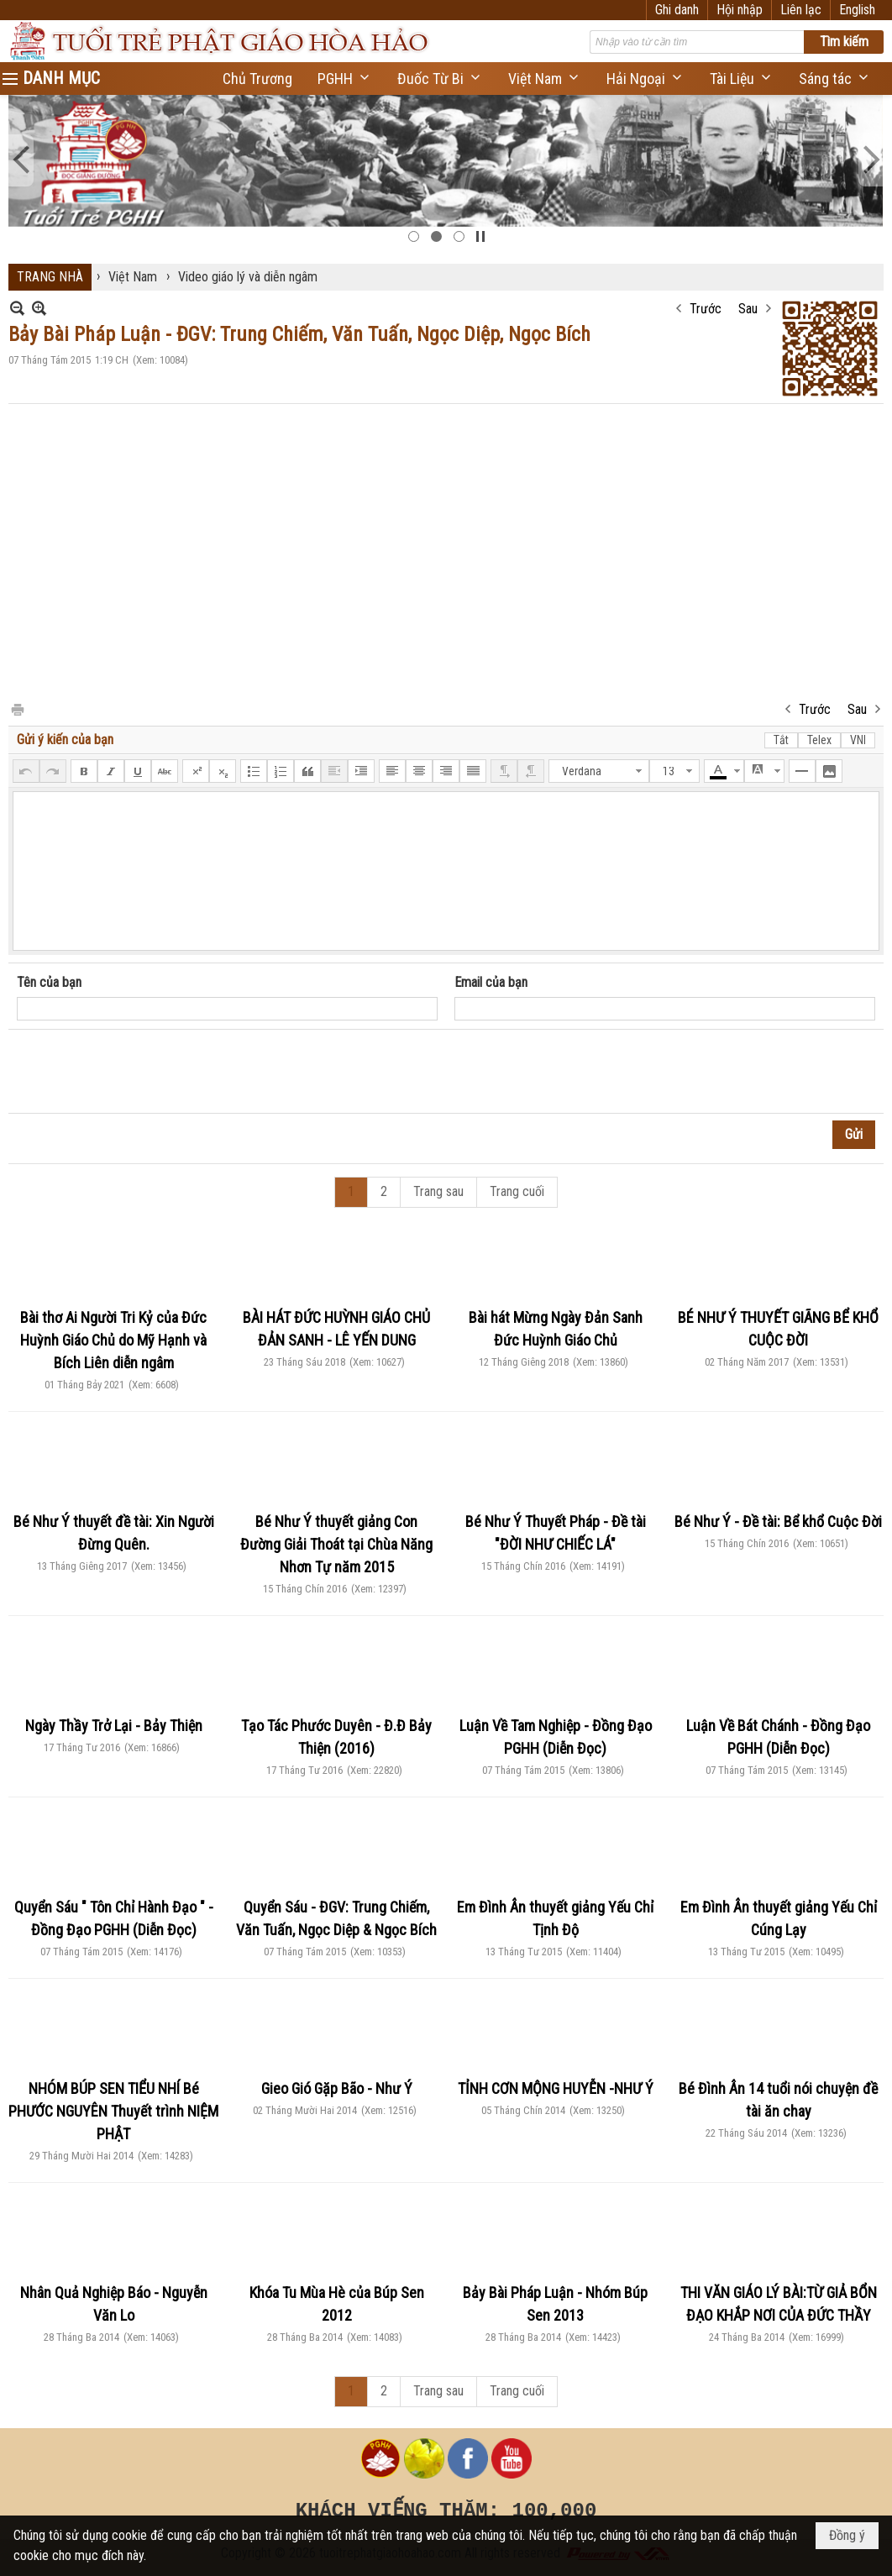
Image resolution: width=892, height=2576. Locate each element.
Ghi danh (677, 10)
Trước (705, 309)
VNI (858, 740)
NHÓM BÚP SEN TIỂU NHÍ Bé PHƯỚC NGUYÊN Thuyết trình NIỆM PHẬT (113, 2111)
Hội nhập (739, 10)
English (857, 10)
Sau (748, 309)
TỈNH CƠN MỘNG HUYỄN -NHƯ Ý (555, 2088)
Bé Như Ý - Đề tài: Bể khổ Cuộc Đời (778, 1521)
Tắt (781, 740)
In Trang (16, 708)
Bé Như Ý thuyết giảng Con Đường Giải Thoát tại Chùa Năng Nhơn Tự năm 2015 (336, 1544)
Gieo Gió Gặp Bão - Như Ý (336, 2088)
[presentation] (144, 1071)
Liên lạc (800, 10)
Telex (819, 740)
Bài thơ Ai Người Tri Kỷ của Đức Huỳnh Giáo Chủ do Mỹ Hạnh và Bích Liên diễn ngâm (113, 1340)
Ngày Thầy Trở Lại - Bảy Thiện (113, 1725)
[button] (345, 78)
